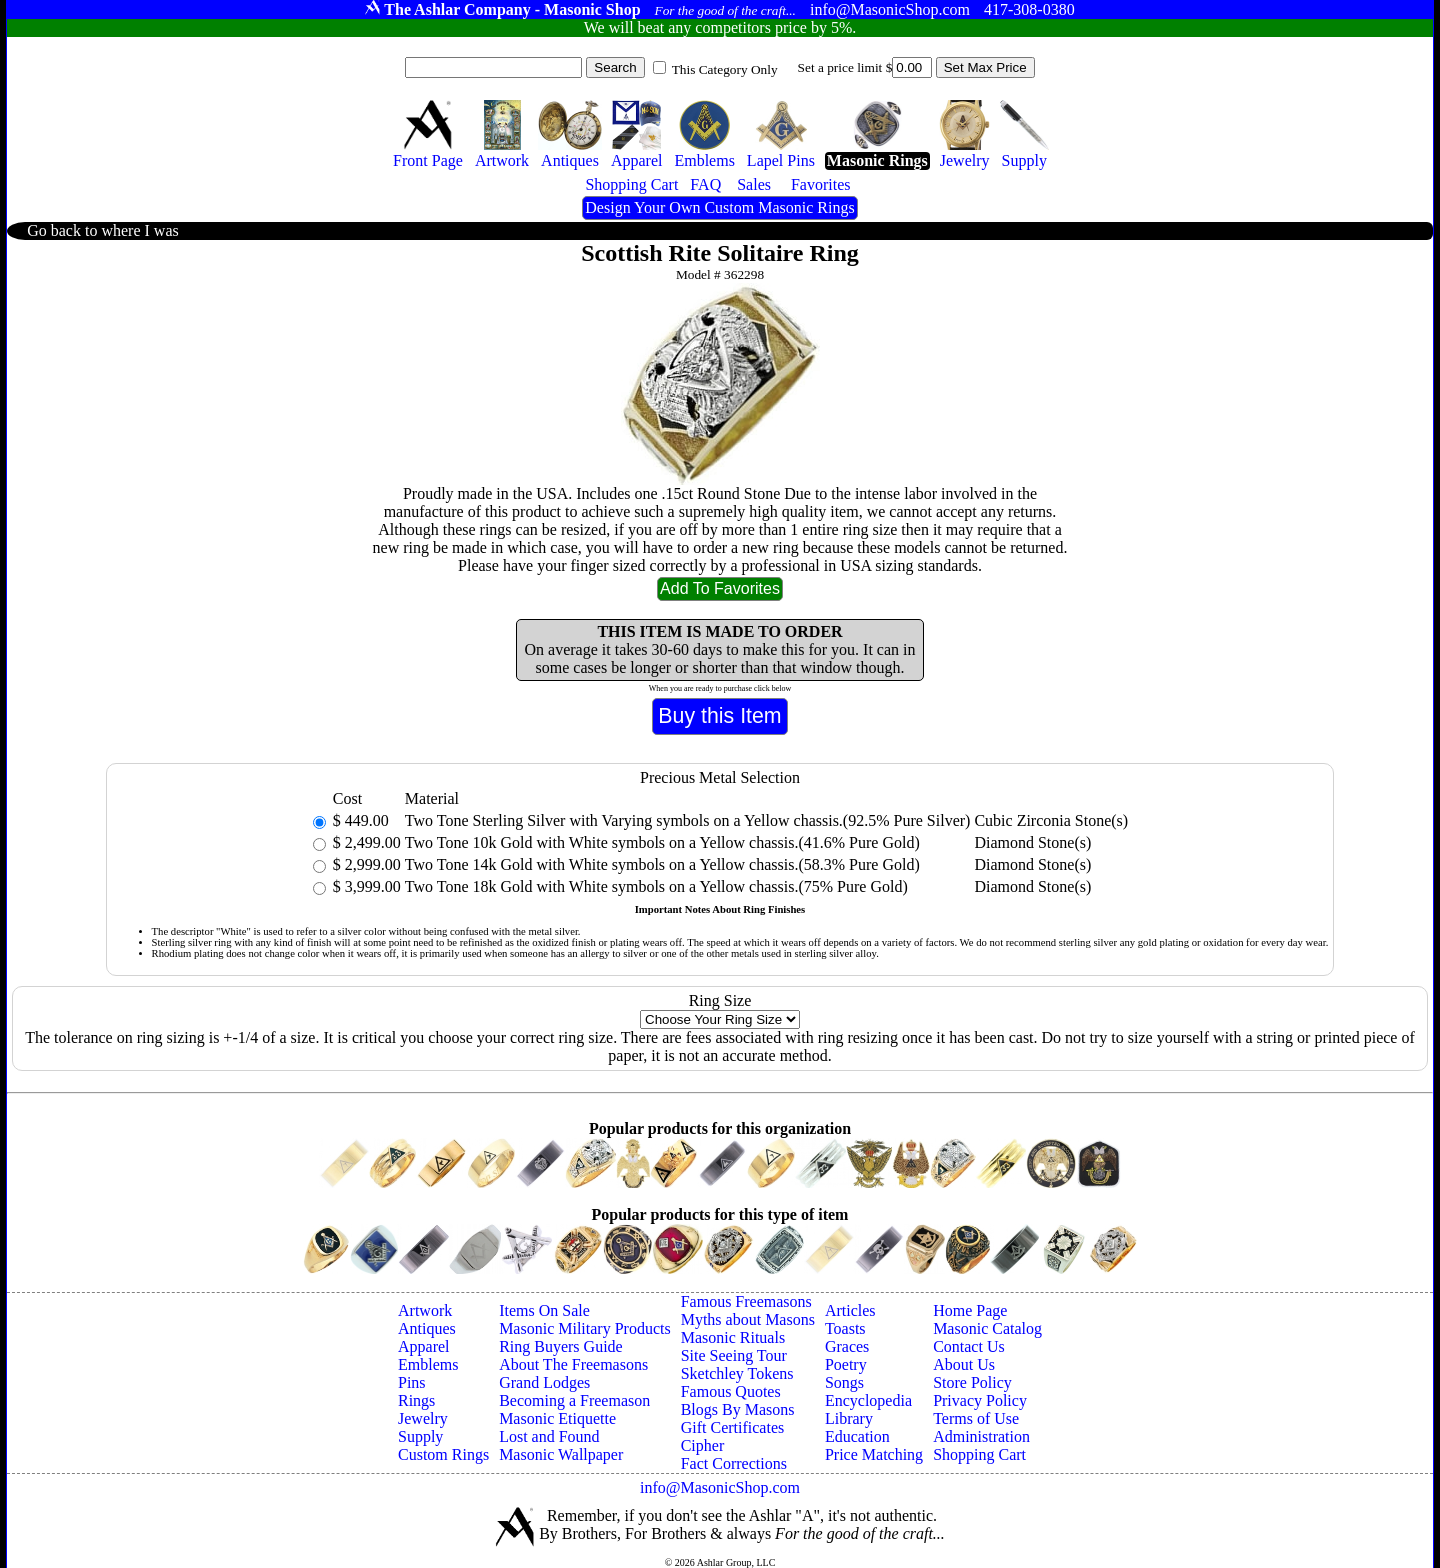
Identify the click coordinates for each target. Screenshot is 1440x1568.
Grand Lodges (544, 1382)
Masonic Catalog (987, 1328)
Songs (844, 1382)
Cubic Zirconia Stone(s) (1051, 820)
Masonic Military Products (585, 1328)
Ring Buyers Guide (561, 1346)
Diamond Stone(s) (1032, 842)
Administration (981, 1436)
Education (857, 1436)
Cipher (703, 1445)
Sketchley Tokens (737, 1373)
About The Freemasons (573, 1364)
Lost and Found (549, 1436)
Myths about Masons (748, 1319)
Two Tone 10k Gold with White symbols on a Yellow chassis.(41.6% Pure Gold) (662, 842)
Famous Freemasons (746, 1301)
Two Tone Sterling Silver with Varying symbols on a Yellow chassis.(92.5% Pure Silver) (688, 820)
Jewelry (423, 1418)
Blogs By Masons (738, 1409)
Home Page (970, 1310)
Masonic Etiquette (557, 1418)
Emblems (428, 1364)
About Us (964, 1364)
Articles (850, 1310)
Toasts (845, 1328)
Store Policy (972, 1382)
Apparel (424, 1346)
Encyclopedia (868, 1400)
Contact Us (969, 1346)
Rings (416, 1400)
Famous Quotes (731, 1391)
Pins (412, 1382)
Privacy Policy (980, 1400)
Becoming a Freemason (574, 1400)
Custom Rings (443, 1454)
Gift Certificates (733, 1427)
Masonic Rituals (733, 1337)
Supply (420, 1436)
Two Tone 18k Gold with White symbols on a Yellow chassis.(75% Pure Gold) (656, 886)
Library (849, 1418)
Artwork (425, 1310)
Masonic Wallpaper (561, 1454)
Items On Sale (544, 1310)
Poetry (846, 1364)
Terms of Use (976, 1418)
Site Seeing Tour (734, 1355)
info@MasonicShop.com (720, 1487)
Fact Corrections (734, 1463)
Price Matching (874, 1454)
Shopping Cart (979, 1454)
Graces (847, 1346)
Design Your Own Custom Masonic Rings (719, 207)
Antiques (427, 1328)
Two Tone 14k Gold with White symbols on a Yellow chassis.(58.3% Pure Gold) (662, 864)
